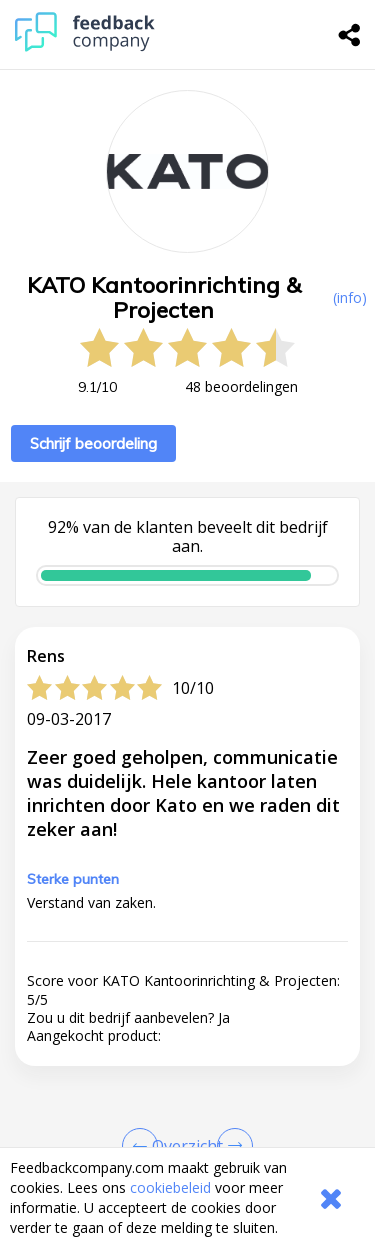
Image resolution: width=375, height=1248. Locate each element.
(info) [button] (350, 297)
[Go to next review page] (231, 1146)
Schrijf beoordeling (93, 443)
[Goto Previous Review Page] (144, 1146)
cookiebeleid (170, 1187)
